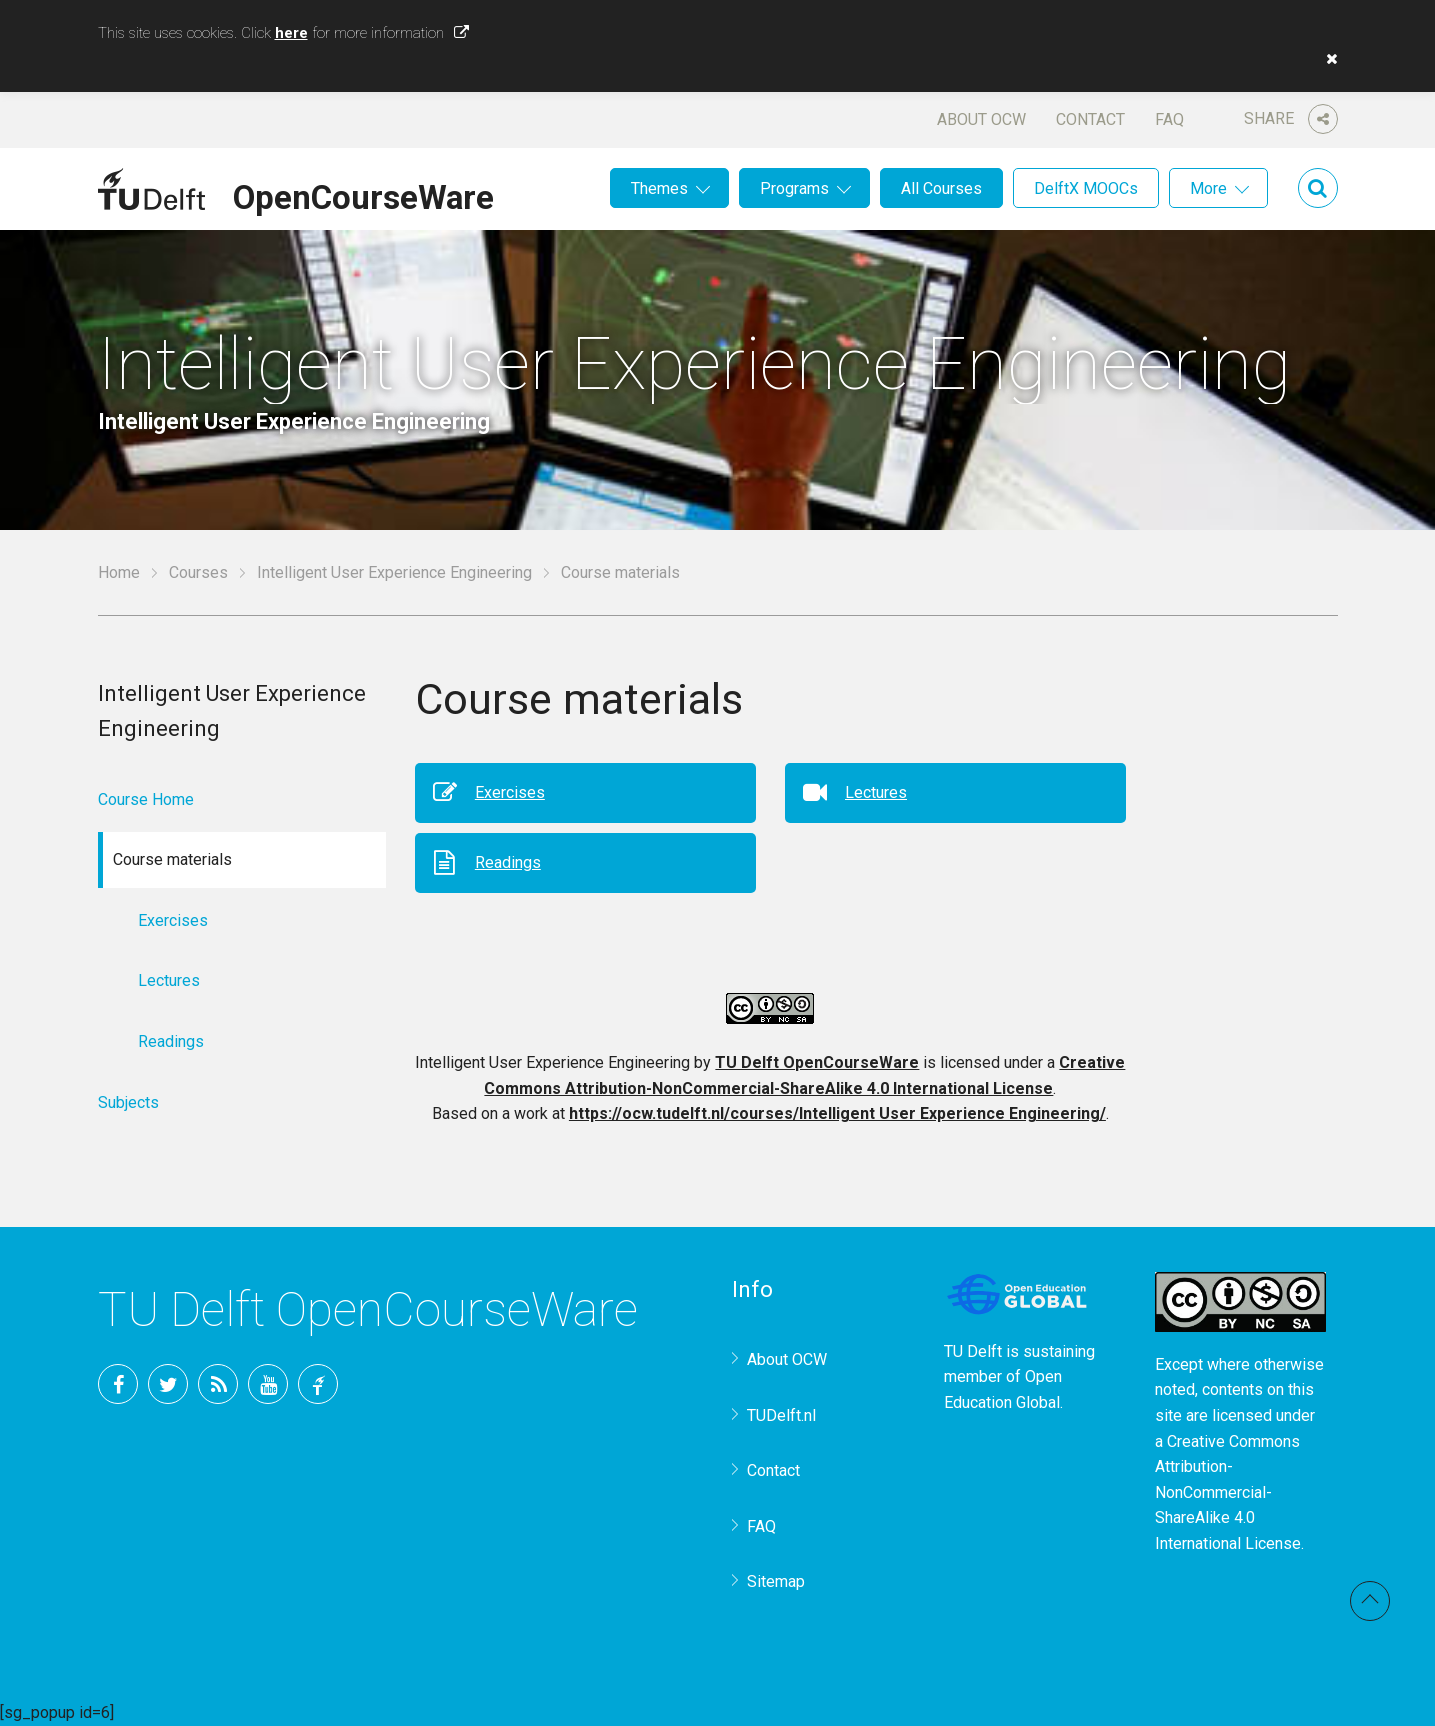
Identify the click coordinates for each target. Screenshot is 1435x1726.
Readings (508, 862)
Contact (1090, 119)
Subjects (128, 1102)
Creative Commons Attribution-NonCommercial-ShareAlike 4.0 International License (1228, 1492)
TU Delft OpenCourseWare (817, 1062)
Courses (198, 572)
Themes (659, 188)
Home (119, 572)
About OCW (981, 119)
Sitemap (776, 1581)
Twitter (168, 1384)
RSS (218, 1384)
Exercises (510, 792)
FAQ (1169, 119)
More (1208, 188)
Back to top (1370, 1601)
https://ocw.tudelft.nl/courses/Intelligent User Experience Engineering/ (837, 1113)
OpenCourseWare (363, 194)
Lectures (876, 792)
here (291, 33)
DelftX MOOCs (1086, 188)
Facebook (118, 1384)
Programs (794, 188)
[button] (1327, 59)
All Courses (941, 188)
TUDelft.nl (781, 1415)
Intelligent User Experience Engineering (394, 572)
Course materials (620, 572)
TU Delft (318, 1384)
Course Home (146, 799)
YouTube (268, 1384)
